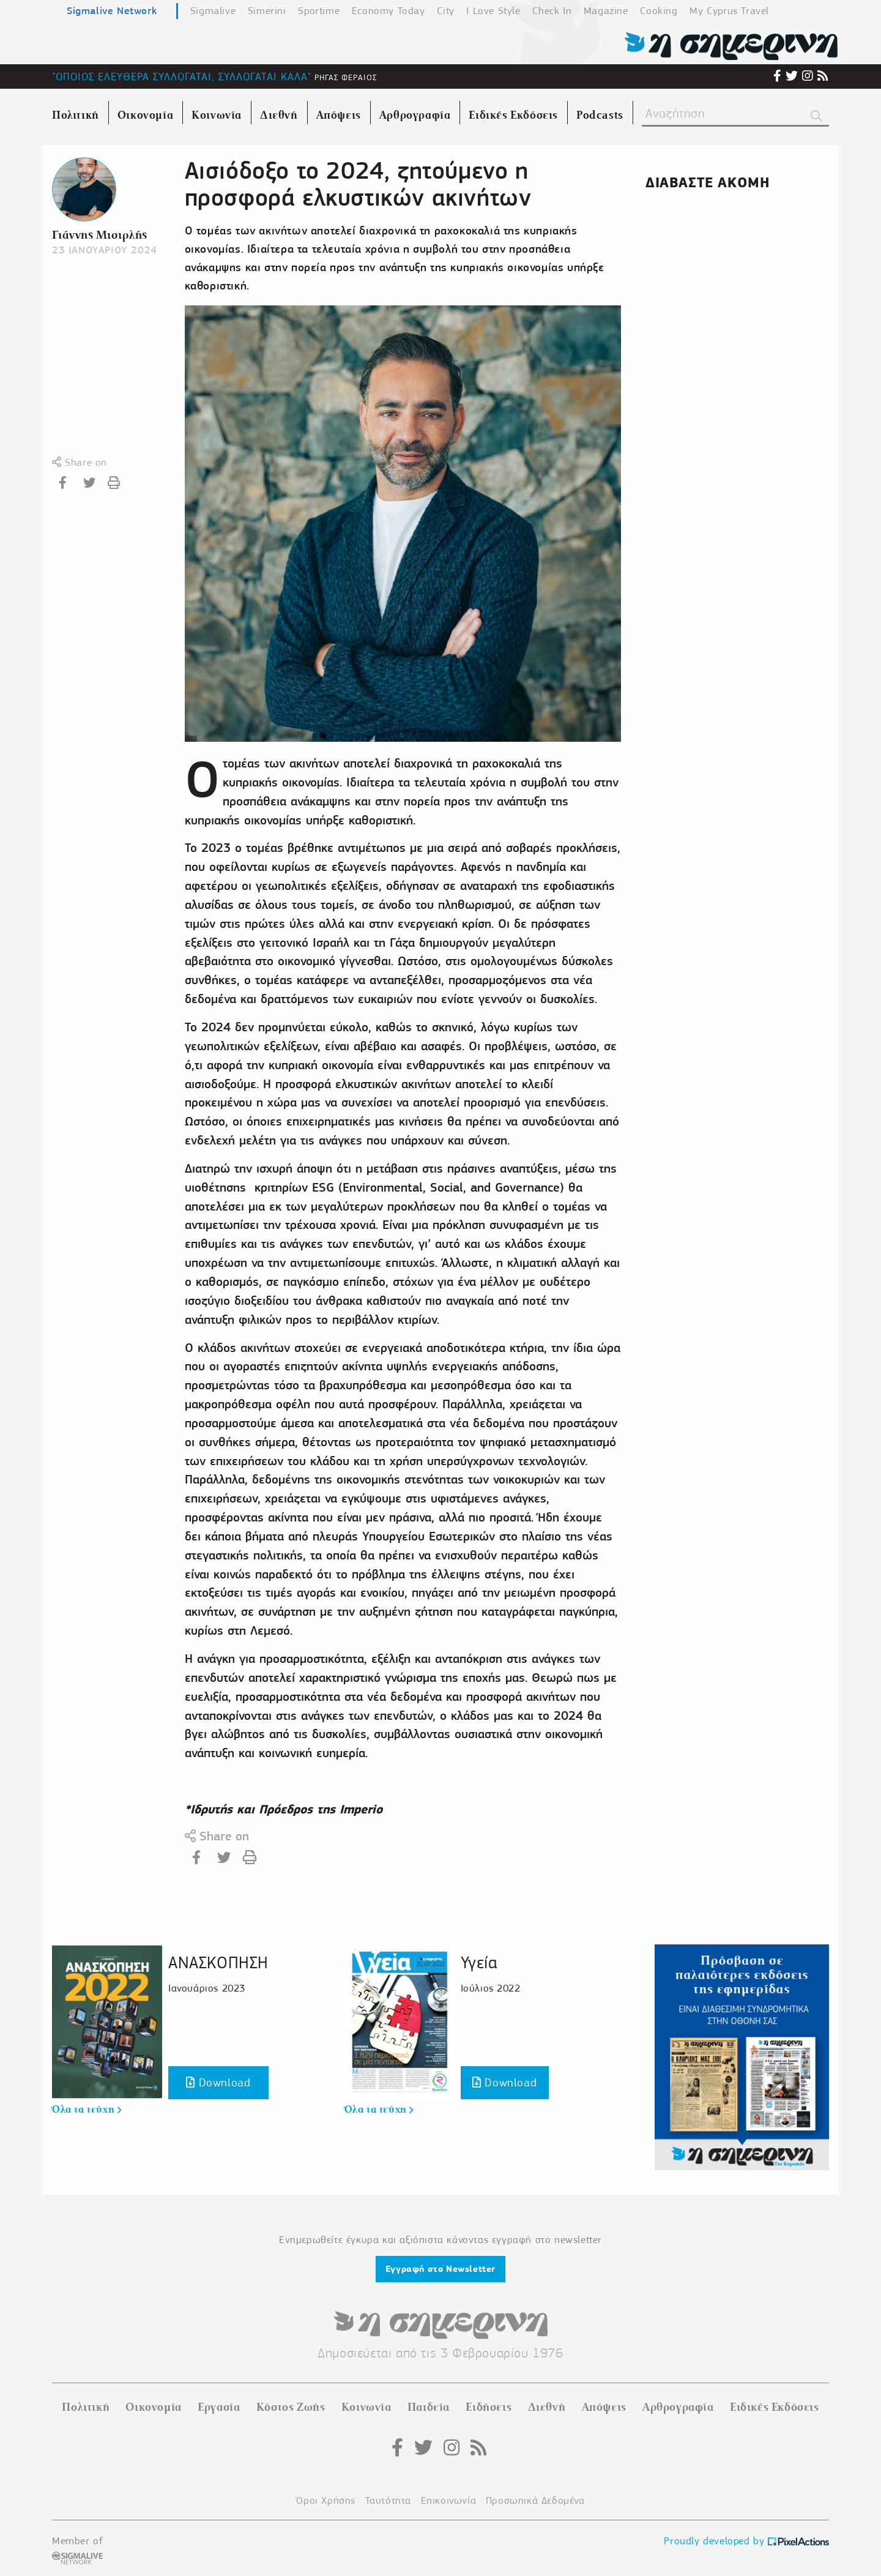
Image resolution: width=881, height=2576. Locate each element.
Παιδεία (428, 2407)
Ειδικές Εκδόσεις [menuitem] (513, 115)
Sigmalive (213, 11)
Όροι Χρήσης (325, 2500)
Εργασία (219, 2407)
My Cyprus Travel (729, 11)
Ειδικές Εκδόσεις (774, 2407)
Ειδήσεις (488, 2407)
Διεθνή (547, 2407)
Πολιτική (86, 2407)
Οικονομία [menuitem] (145, 115)
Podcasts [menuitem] (599, 115)
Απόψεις (604, 2407)
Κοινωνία (366, 2407)
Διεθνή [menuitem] (279, 115)
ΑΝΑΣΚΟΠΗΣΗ (218, 1962)
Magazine (606, 11)
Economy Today (388, 11)
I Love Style (493, 11)
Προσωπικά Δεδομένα (535, 2500)
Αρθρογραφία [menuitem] (415, 115)
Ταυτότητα (388, 2500)
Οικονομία (153, 2407)
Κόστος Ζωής (290, 2407)
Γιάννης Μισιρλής (99, 235)
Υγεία (479, 1962)
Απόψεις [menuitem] (338, 115)
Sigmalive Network (112, 10)
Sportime (319, 11)
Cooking (658, 11)
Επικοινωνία (449, 2500)
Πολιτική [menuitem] (75, 115)
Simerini (267, 11)
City (445, 11)
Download (218, 2082)
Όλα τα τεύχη (86, 2110)
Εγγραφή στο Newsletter (440, 2268)
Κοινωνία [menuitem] (216, 115)
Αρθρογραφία (678, 2407)
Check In (551, 11)
